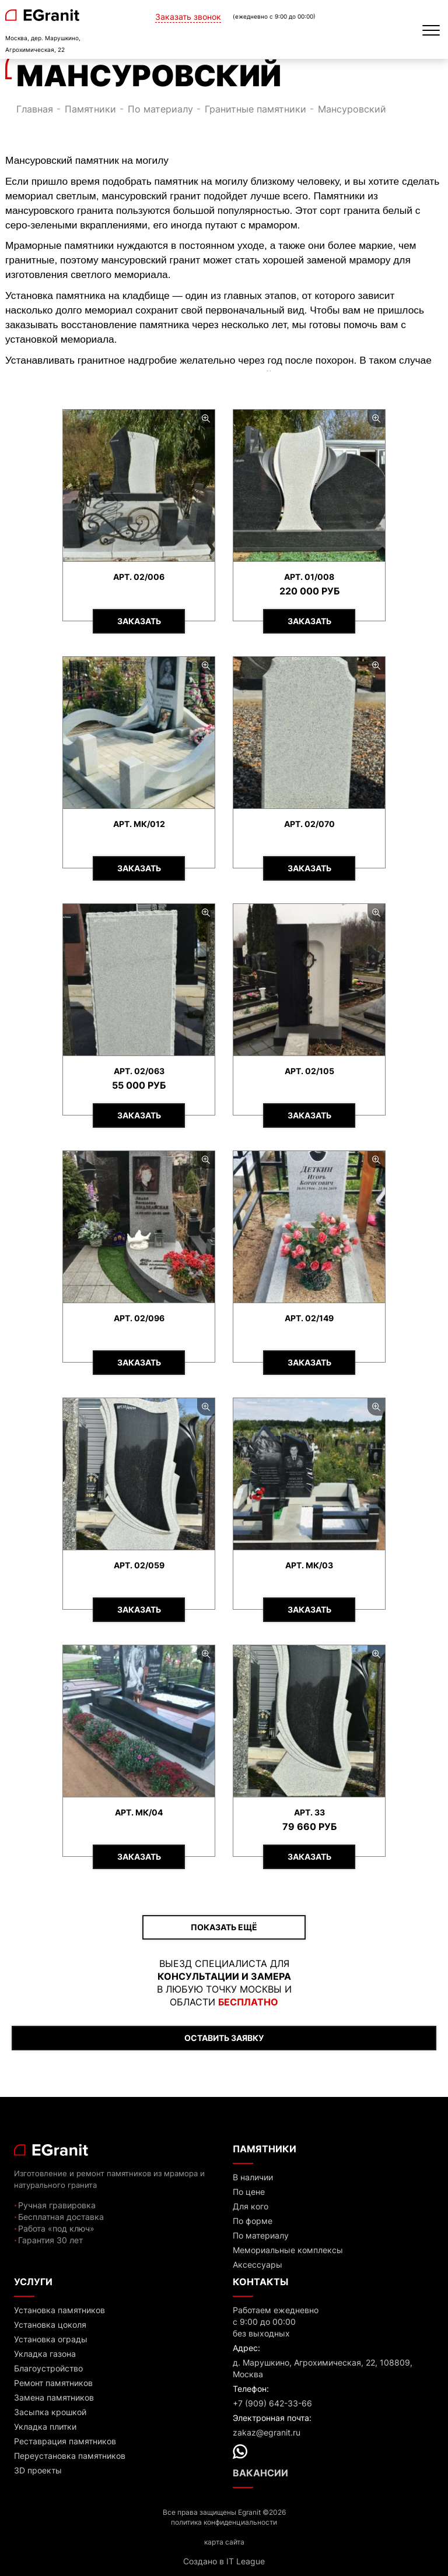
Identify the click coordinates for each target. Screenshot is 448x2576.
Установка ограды (51, 2339)
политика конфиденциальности (224, 2522)
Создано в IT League (224, 2561)
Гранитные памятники (255, 109)
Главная (34, 109)
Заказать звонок (188, 17)
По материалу (160, 109)
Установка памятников (59, 2310)
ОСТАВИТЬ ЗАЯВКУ (224, 2038)
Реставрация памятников (65, 2441)
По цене (249, 2192)
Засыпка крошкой (50, 2412)
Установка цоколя (50, 2324)
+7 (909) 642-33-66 (272, 2403)
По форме (252, 2221)
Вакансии (260, 2473)
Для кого (250, 2206)
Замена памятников (54, 2397)
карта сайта (224, 2542)
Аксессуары (257, 2264)
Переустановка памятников (69, 2456)
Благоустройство (48, 2368)
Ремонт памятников (53, 2383)
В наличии (253, 2177)
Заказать (139, 621)
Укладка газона (45, 2354)
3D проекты (38, 2470)
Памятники (90, 109)
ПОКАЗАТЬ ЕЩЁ (224, 1927)
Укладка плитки (45, 2426)
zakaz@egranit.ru (266, 2432)
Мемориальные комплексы (288, 2250)
